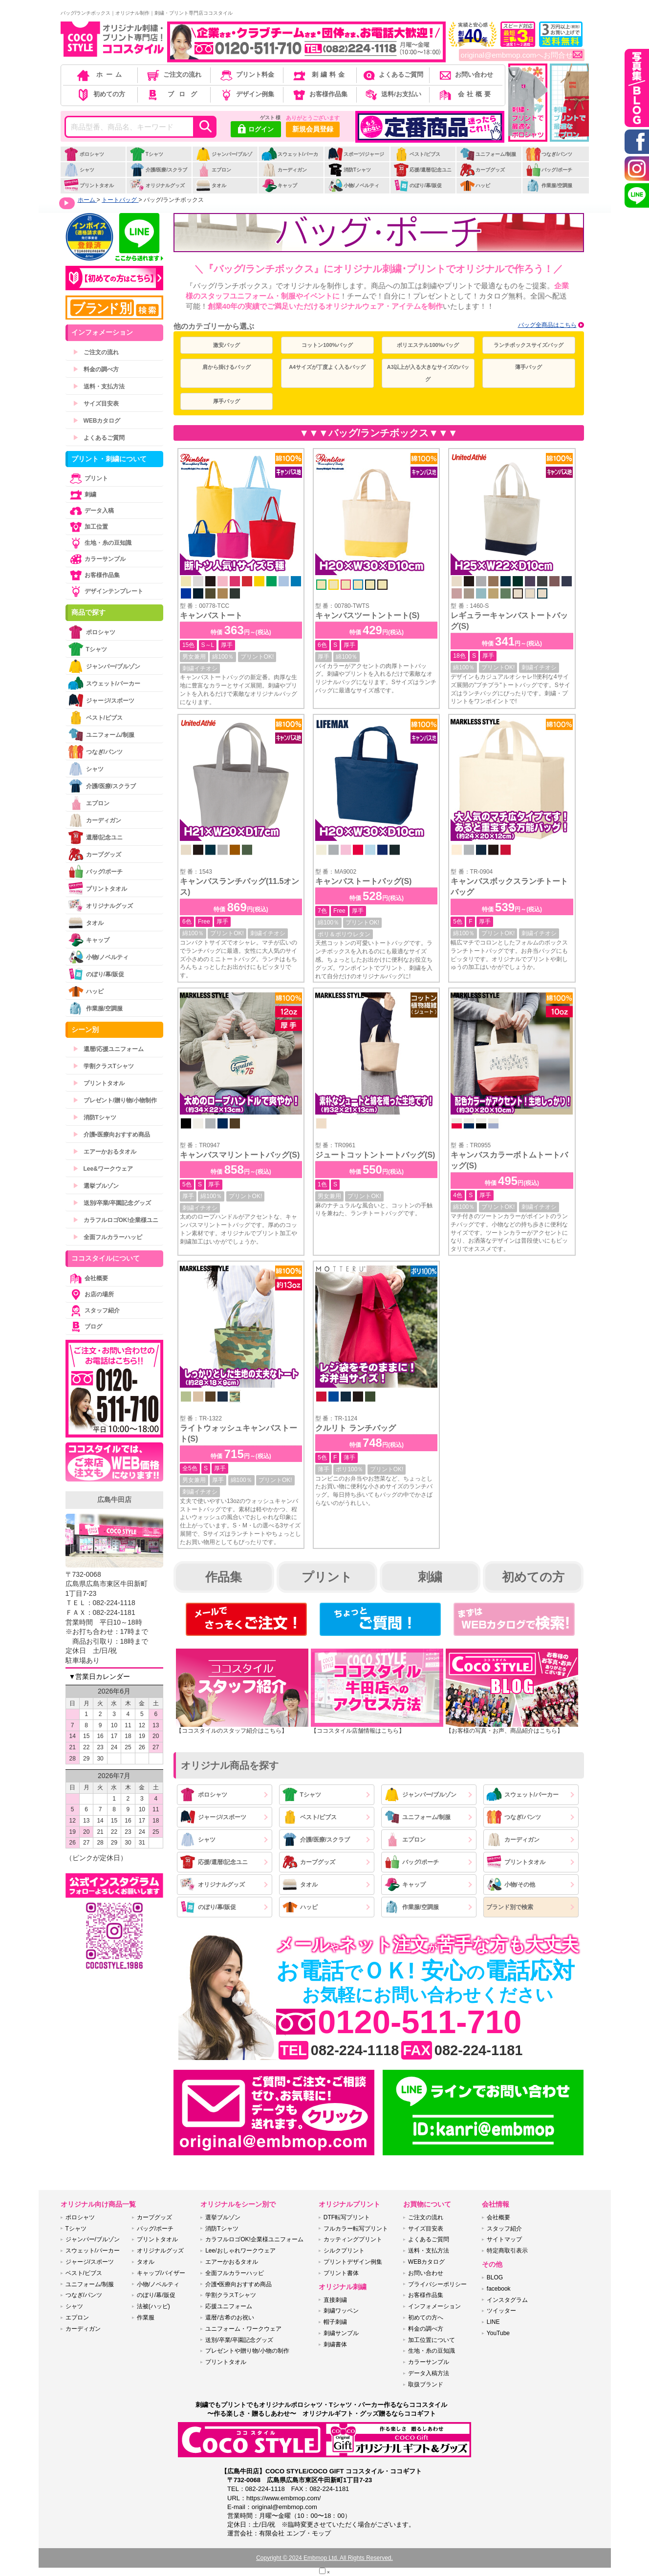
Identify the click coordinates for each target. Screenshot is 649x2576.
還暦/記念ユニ (95, 837)
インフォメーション (434, 2306)
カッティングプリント (353, 2239)
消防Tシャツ (349, 170)
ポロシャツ (84, 154)
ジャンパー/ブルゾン (223, 159)
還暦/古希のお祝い (229, 2317)
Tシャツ (146, 154)
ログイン (256, 130)
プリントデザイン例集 (353, 2261)
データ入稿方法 (428, 2373)
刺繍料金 (319, 74)
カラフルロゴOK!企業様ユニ (116, 1220)
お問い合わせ (465, 74)
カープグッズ (482, 170)
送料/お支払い (392, 94)
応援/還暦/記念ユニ (422, 170)
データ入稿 (91, 510)
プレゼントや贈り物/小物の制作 (247, 2350)
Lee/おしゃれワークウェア (240, 2250)
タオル (210, 185)
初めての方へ (425, 2317)
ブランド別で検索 (509, 1907)
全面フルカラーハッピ (107, 1237)
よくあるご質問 (392, 74)
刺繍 (430, 1577)
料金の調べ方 (96, 369)
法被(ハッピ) (153, 2306)
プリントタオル (89, 185)
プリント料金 (246, 74)
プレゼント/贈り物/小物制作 (115, 1100)
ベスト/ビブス (416, 154)
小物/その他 (510, 1884)
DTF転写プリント (347, 2217)
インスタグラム (507, 2300)
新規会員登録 (312, 129)
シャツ (79, 170)
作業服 (145, 2317)
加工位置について (431, 2340)
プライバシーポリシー (437, 2284)
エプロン (213, 170)
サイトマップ (504, 2239)
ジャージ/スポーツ (213, 1817)
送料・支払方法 (99, 386)
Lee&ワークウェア (103, 1168)
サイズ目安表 (96, 403)
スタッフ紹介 (94, 1310)
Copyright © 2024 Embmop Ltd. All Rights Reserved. (324, 2558)
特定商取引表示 (507, 2250)
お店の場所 (91, 1294)
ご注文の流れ (173, 74)
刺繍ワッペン (341, 2310)
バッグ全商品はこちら (547, 325)
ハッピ (474, 185)
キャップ (279, 185)
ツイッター (501, 2310)
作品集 (223, 1577)
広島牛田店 (114, 1499)
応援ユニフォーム (228, 2306)
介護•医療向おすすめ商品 (111, 1134)
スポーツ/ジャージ (355, 154)
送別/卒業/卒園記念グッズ (112, 1203)
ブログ (173, 94)
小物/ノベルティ (353, 185)
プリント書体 (341, 2273)
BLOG (495, 2277)
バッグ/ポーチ (548, 170)
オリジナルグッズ (157, 185)
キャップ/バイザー (161, 2273)
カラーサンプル (97, 559)
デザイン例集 (246, 94)
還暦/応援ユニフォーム (108, 1049)
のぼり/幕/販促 (417, 185)
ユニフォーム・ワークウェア (243, 2328)
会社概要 (465, 94)
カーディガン (284, 170)
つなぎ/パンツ (548, 154)
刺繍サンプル (341, 2333)
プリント (327, 1577)
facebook (499, 2288)
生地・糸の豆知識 (99, 543)
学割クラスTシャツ (103, 1066)
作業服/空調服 (548, 185)
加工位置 (88, 526)
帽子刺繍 (335, 2321)
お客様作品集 (319, 94)
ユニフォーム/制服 (487, 154)
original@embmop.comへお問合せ (522, 55)
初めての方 (100, 94)
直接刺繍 (335, 2300)
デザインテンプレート (105, 591)
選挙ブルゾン (96, 1186)
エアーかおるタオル (104, 1151)
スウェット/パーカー (289, 159)
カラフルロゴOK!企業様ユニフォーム (254, 2239)
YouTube (498, 2333)
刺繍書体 (335, 2344)
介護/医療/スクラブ (159, 170)
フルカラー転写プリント (356, 2228)
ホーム (100, 74)
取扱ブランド (425, 2384)
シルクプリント (344, 2250)
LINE (493, 2321)
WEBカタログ (97, 420)
